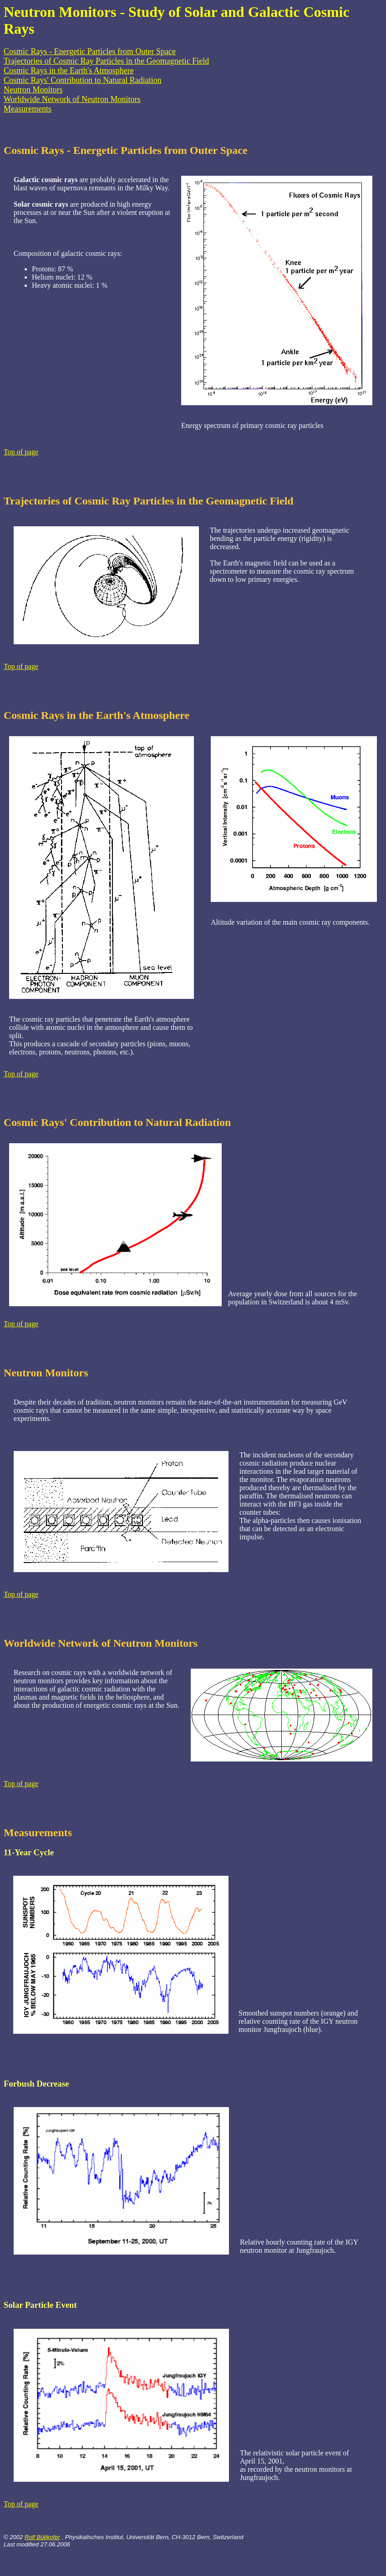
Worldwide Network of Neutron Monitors (72, 99)
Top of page (21, 452)
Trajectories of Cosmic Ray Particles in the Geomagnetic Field (106, 61)
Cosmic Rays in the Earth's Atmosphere (69, 70)
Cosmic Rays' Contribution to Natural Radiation (83, 80)
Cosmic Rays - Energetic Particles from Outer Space (90, 51)
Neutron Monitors (33, 89)
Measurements (27, 108)
